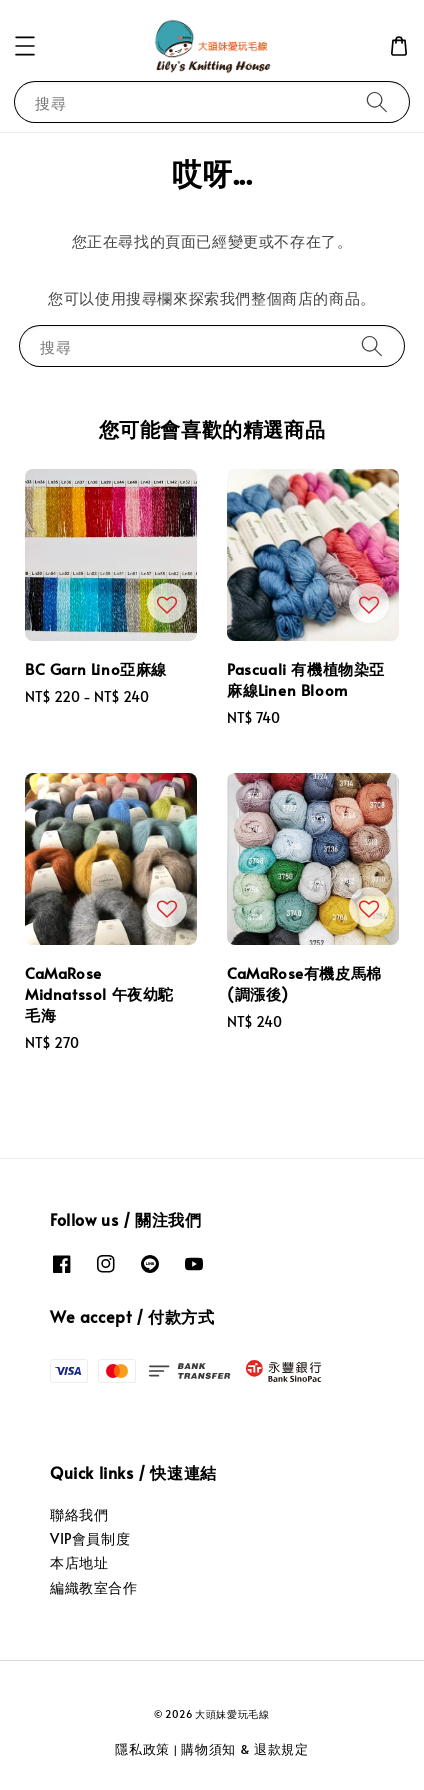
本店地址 (79, 1562)
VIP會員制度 (90, 1538)
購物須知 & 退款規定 (245, 1749)
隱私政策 (142, 1749)
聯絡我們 (79, 1514)
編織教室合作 (94, 1587)
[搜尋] (377, 101)
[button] (25, 46)
